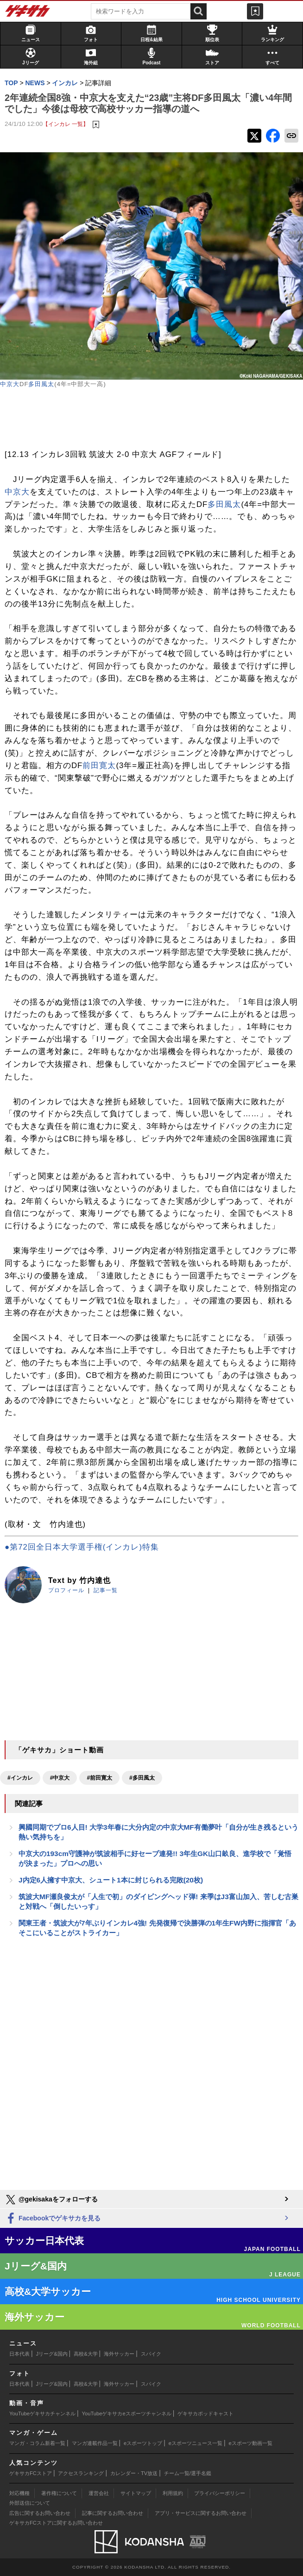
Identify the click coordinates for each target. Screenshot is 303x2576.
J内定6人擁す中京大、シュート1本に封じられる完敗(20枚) (111, 1880)
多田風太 (41, 384)
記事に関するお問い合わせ (112, 2513)
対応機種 (19, 2493)
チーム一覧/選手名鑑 (187, 2473)
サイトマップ (135, 2493)
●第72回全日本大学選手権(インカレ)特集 (82, 1547)
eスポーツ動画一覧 (250, 2443)
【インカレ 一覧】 (65, 124)
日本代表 (19, 2354)
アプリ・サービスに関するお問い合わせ (200, 2513)
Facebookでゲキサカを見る (53, 2219)
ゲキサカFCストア (30, 2473)
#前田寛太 (99, 1778)
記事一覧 (106, 1590)
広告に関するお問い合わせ (39, 2513)
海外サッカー (119, 2354)
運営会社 (98, 2493)
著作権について (59, 2493)
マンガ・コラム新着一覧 (37, 2443)
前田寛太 (99, 765)
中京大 (9, 384)
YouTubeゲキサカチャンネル (42, 2413)
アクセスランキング (81, 2473)
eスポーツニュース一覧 (195, 2443)
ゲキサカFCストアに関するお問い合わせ (56, 2523)
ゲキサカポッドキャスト (205, 2413)
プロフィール (66, 1590)
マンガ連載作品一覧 (95, 2443)
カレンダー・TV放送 (134, 2473)
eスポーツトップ (143, 2443)
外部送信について (29, 2503)
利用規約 (173, 2493)
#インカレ (20, 1778)
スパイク (151, 2354)
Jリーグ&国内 (52, 2354)
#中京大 (60, 1778)
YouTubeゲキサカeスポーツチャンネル (126, 2413)
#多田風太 (142, 1778)
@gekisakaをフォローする (51, 2199)
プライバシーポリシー (219, 2493)
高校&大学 (85, 2354)
